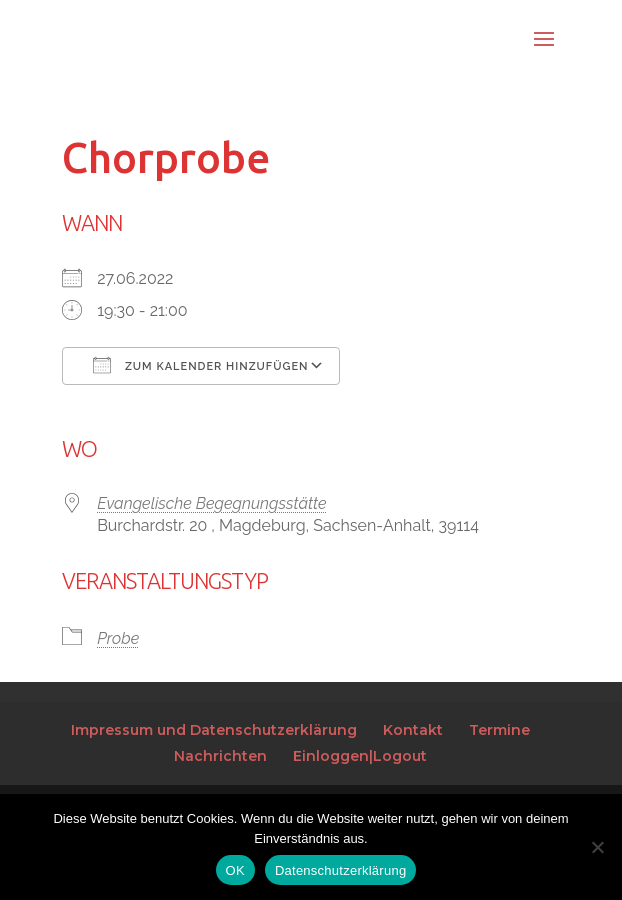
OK (235, 870)
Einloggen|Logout (360, 756)
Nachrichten (220, 756)
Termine (499, 730)
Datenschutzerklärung (340, 870)
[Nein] (597, 847)
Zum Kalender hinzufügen (200, 365)
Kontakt (413, 730)
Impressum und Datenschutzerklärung (214, 730)
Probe (118, 638)
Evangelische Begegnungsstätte (211, 503)
